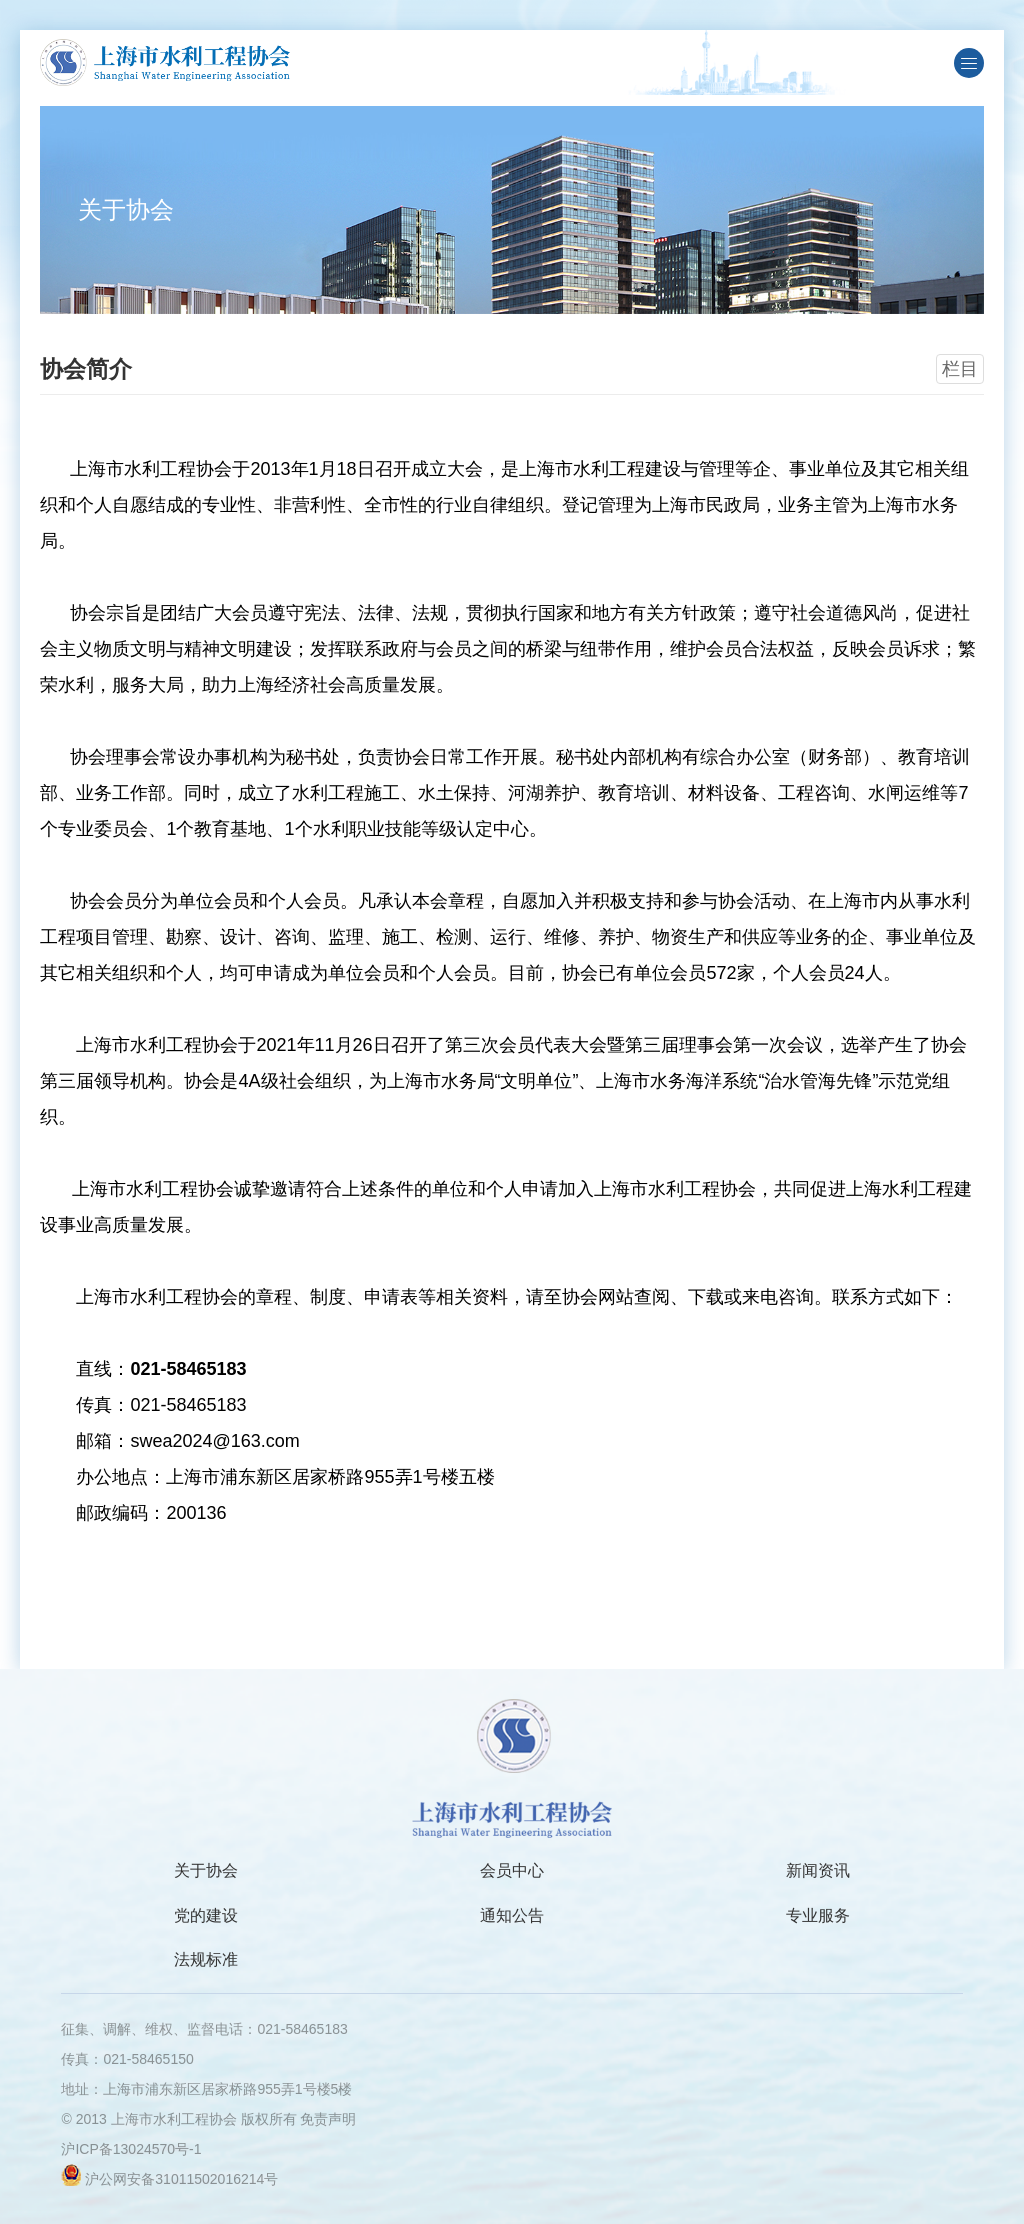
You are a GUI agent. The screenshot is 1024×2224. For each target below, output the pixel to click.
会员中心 (512, 1870)
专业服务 (818, 1915)
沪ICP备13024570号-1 (131, 2149)
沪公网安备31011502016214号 (181, 2179)
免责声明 (328, 2119)
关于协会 (206, 1870)
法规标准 (206, 1959)
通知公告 (512, 1915)
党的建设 (206, 1915)
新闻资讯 (818, 1870)
